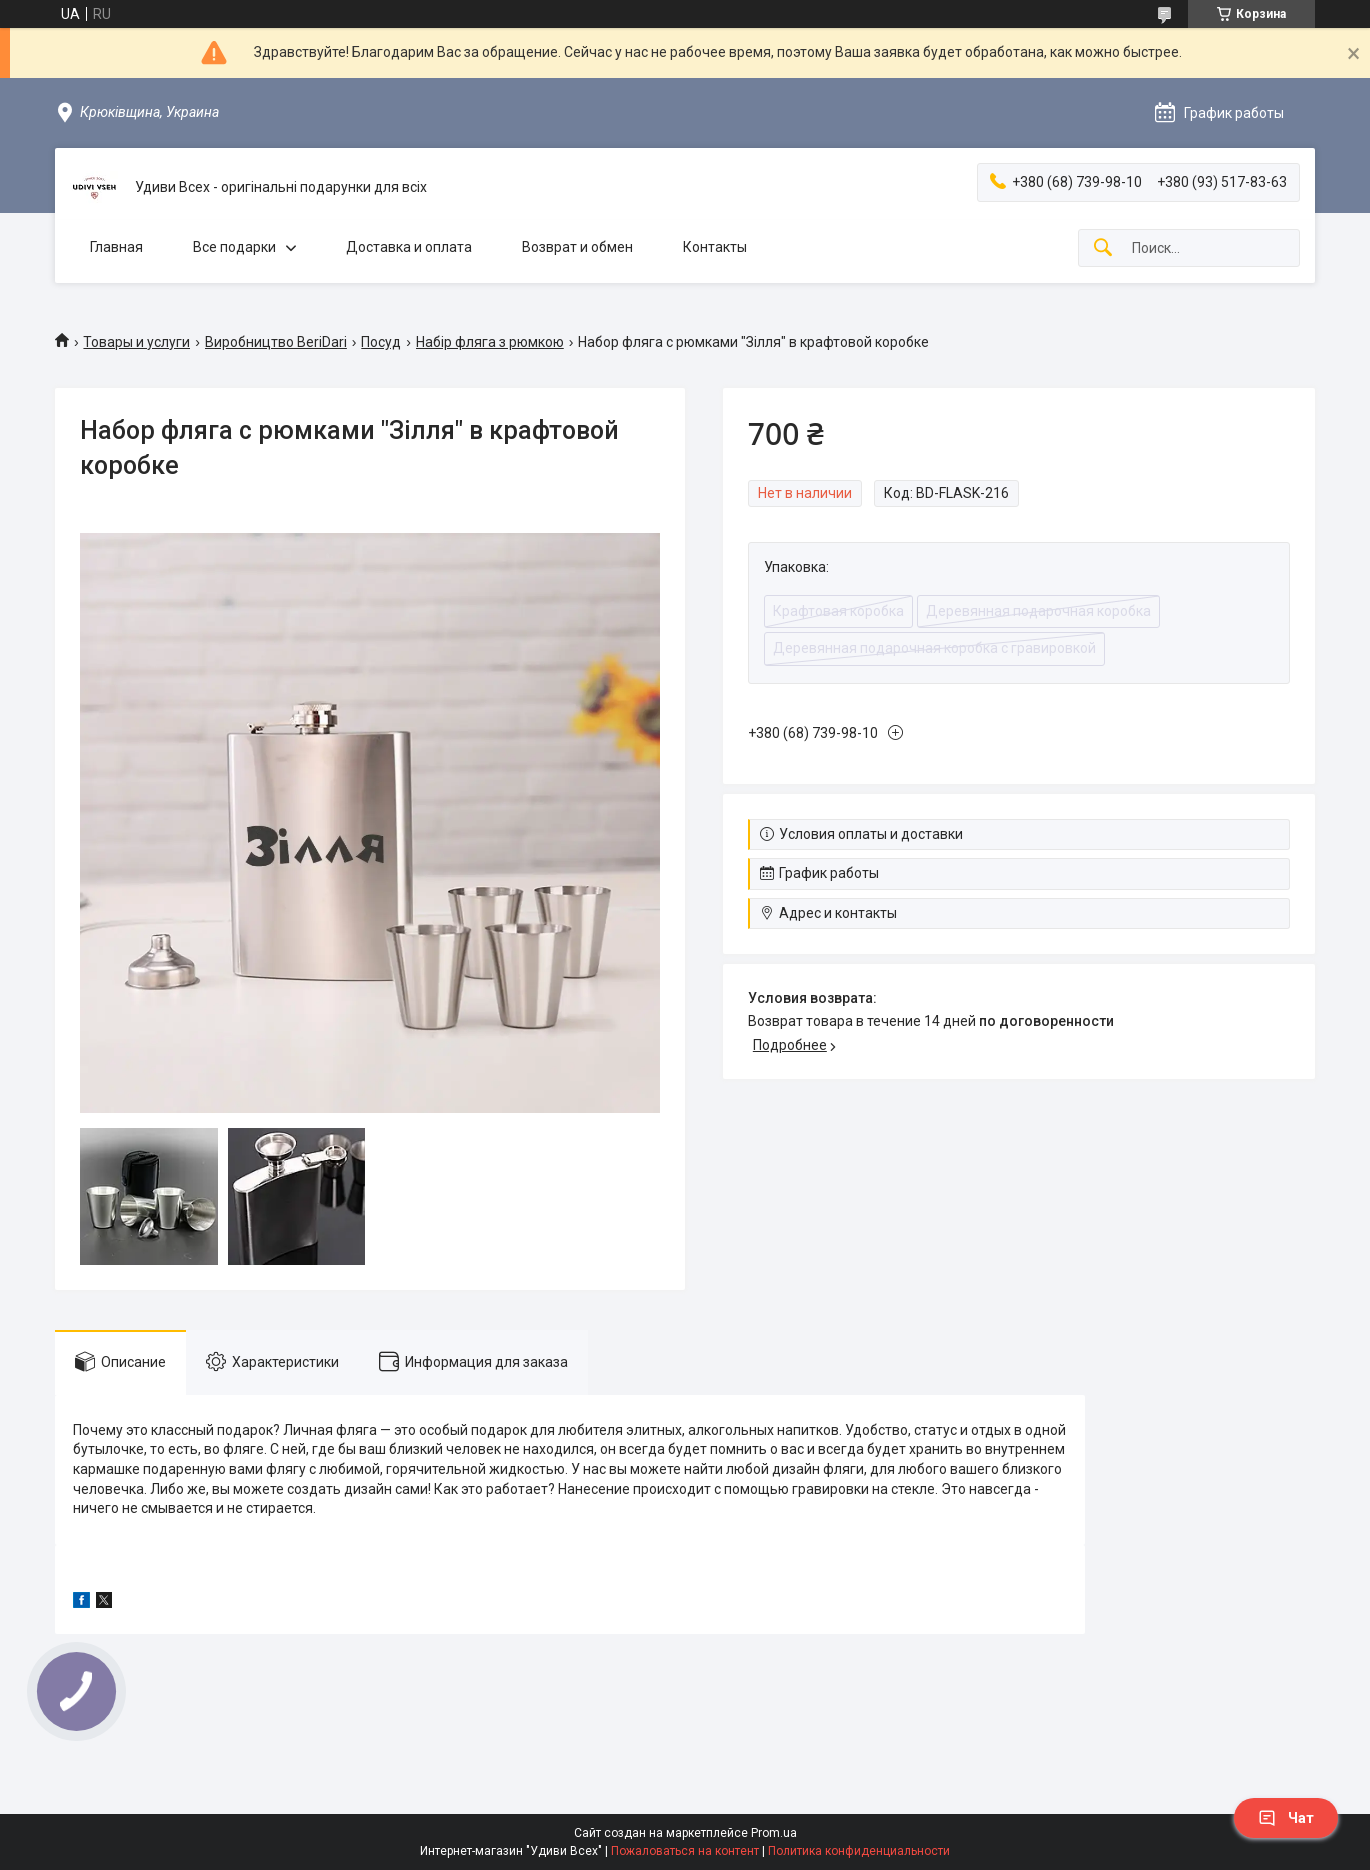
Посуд (381, 342)
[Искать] (1103, 248)
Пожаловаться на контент (685, 1851)
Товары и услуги (136, 342)
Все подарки (234, 247)
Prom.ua (774, 1833)
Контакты (715, 247)
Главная (116, 247)
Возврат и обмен (577, 247)
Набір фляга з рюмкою (490, 342)
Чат (1286, 1818)
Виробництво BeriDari (276, 342)
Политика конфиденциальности (859, 1851)
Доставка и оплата (409, 247)
